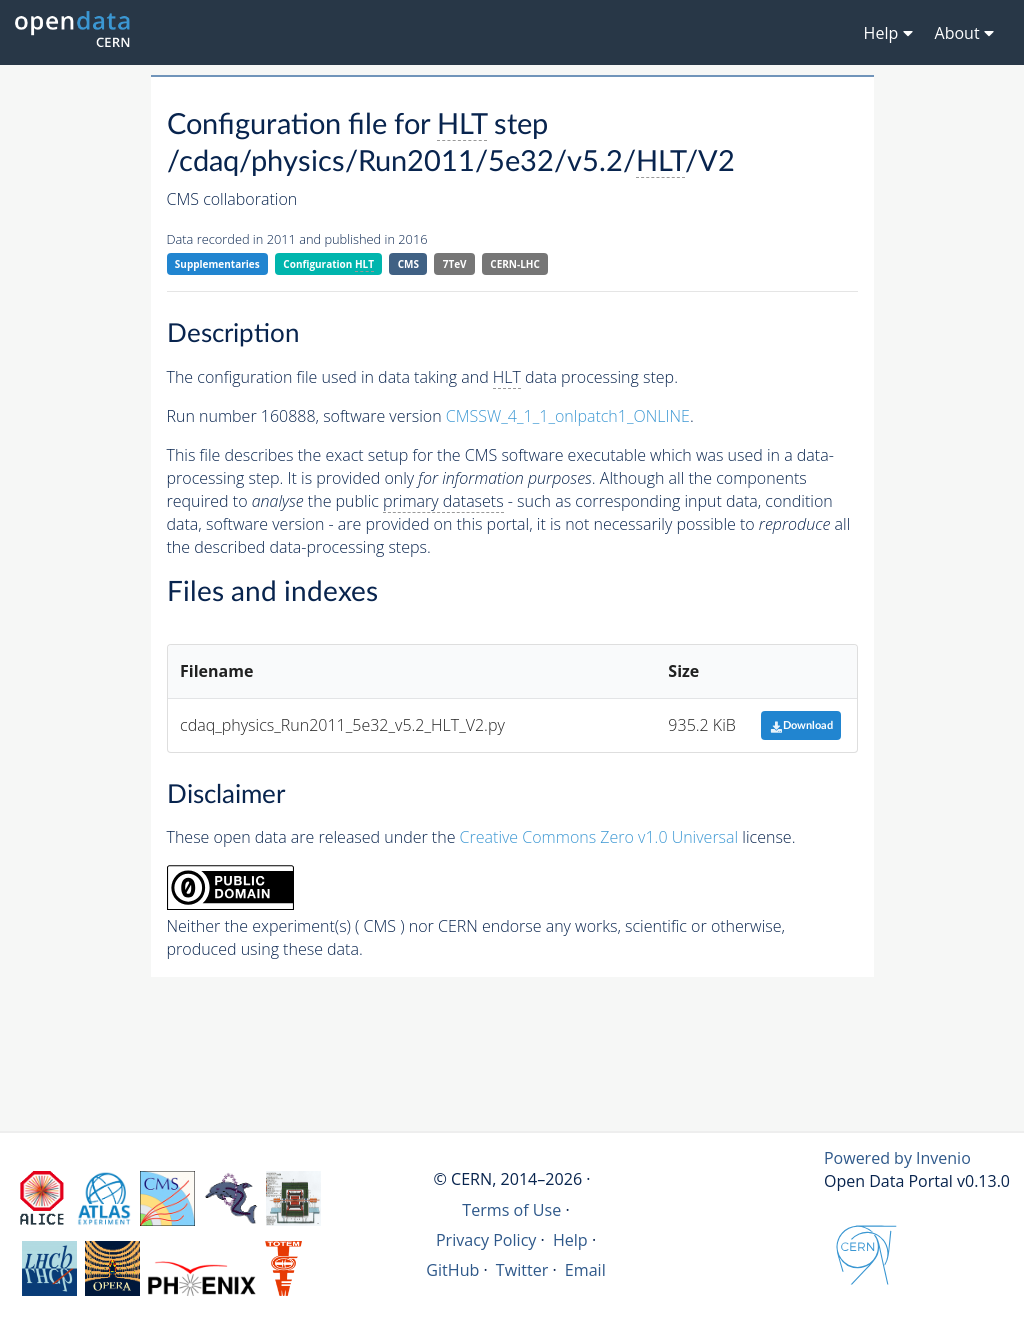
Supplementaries (217, 264)
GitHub (452, 1270)
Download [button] (801, 725)
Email (585, 1270)
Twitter (522, 1270)
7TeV (455, 264)
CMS (408, 264)
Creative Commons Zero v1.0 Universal (599, 837)
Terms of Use (511, 1210)
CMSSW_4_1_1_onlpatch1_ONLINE (568, 416)
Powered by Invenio (897, 1158)
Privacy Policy (486, 1240)
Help (570, 1240)
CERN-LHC (515, 264)
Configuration (328, 264)
